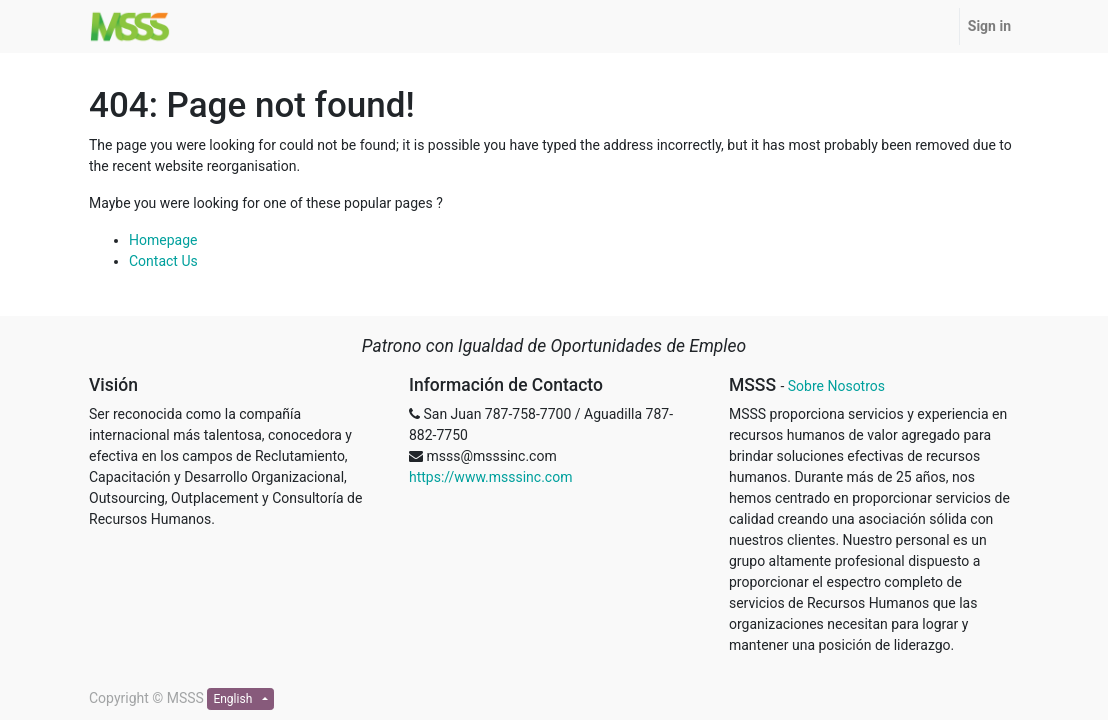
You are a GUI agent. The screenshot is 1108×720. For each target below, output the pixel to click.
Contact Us (163, 261)
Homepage (163, 240)
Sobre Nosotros (836, 386)
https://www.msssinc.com (490, 477)
